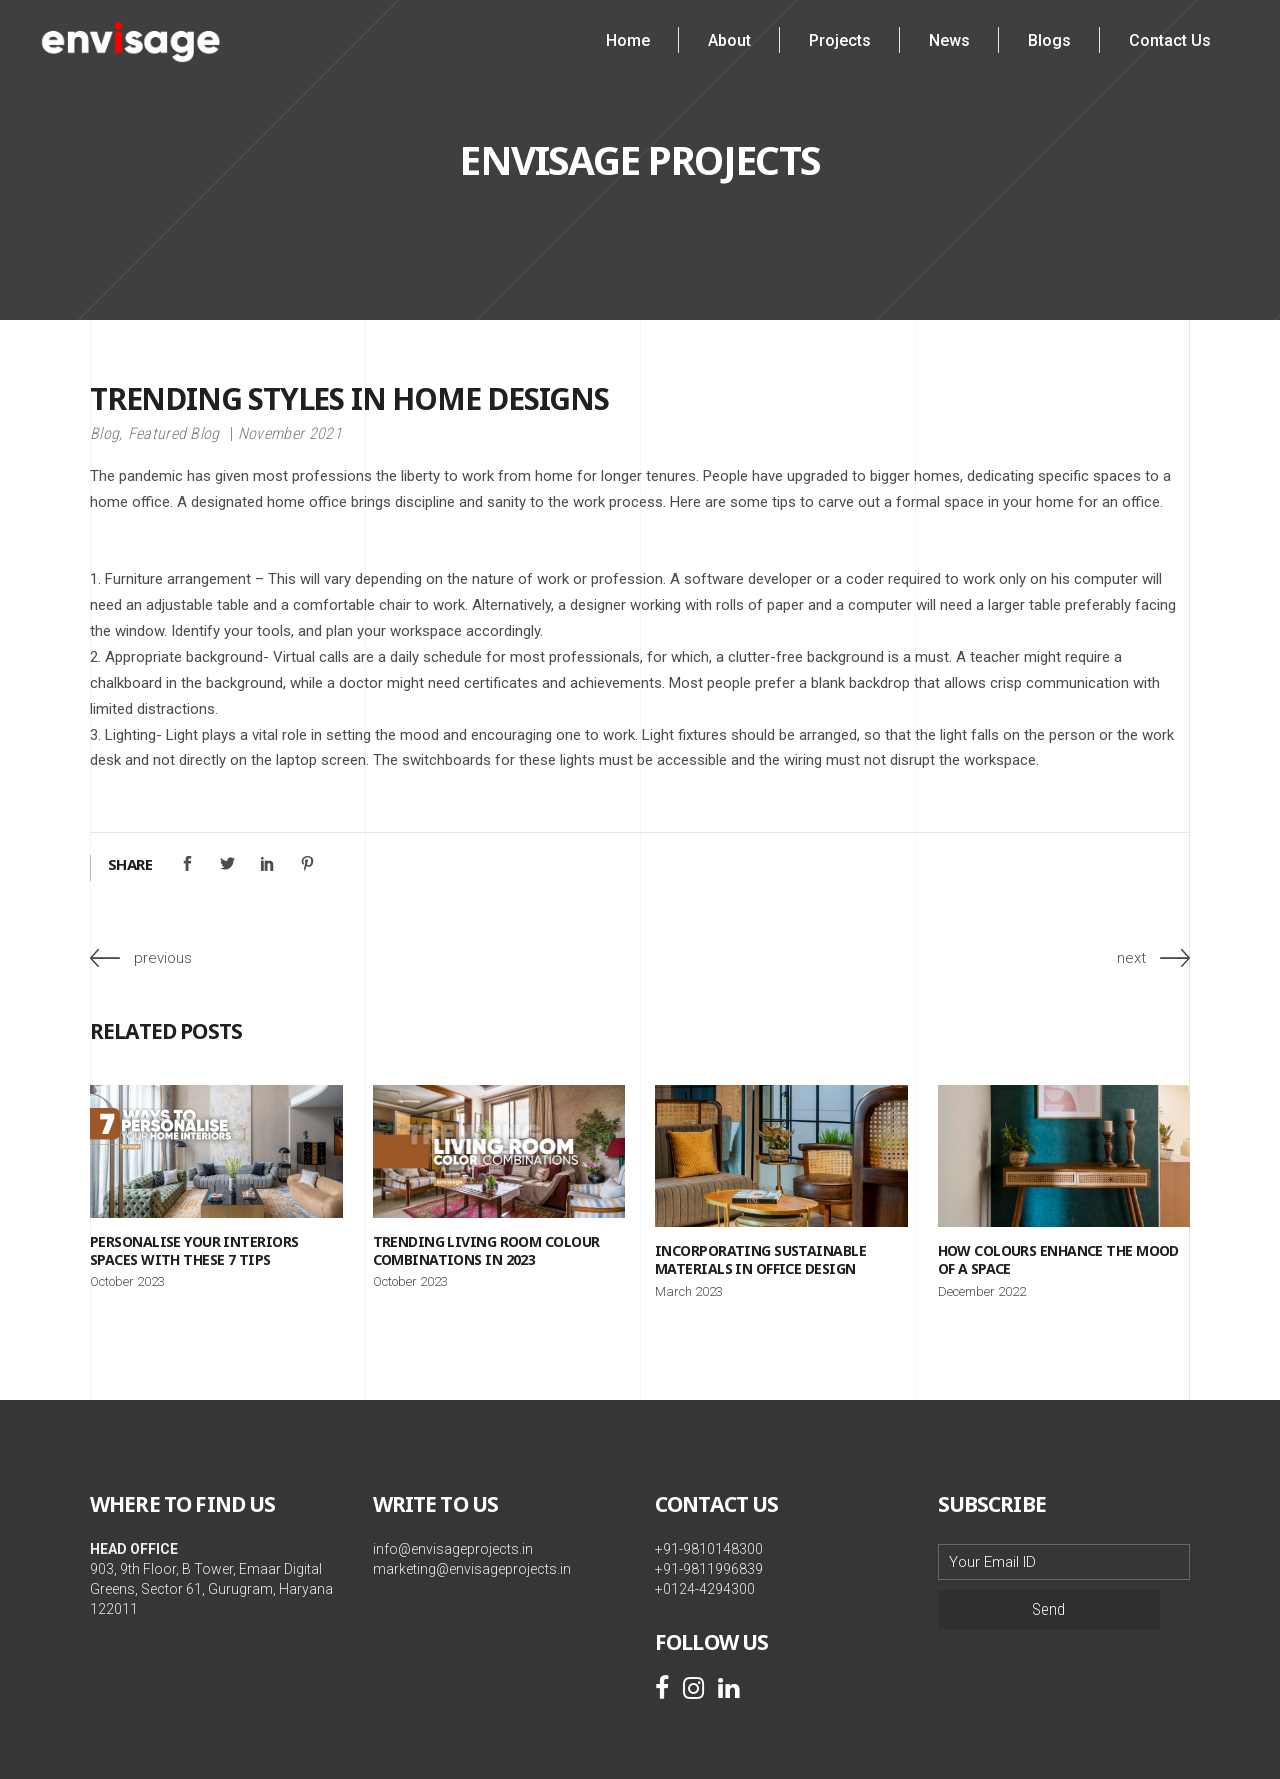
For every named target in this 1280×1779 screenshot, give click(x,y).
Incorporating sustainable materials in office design (760, 1259)
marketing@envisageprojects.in (472, 1569)
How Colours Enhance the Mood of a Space (1058, 1259)
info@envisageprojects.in (453, 1549)
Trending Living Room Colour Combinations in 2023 (486, 1250)
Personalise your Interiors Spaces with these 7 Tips (194, 1250)
